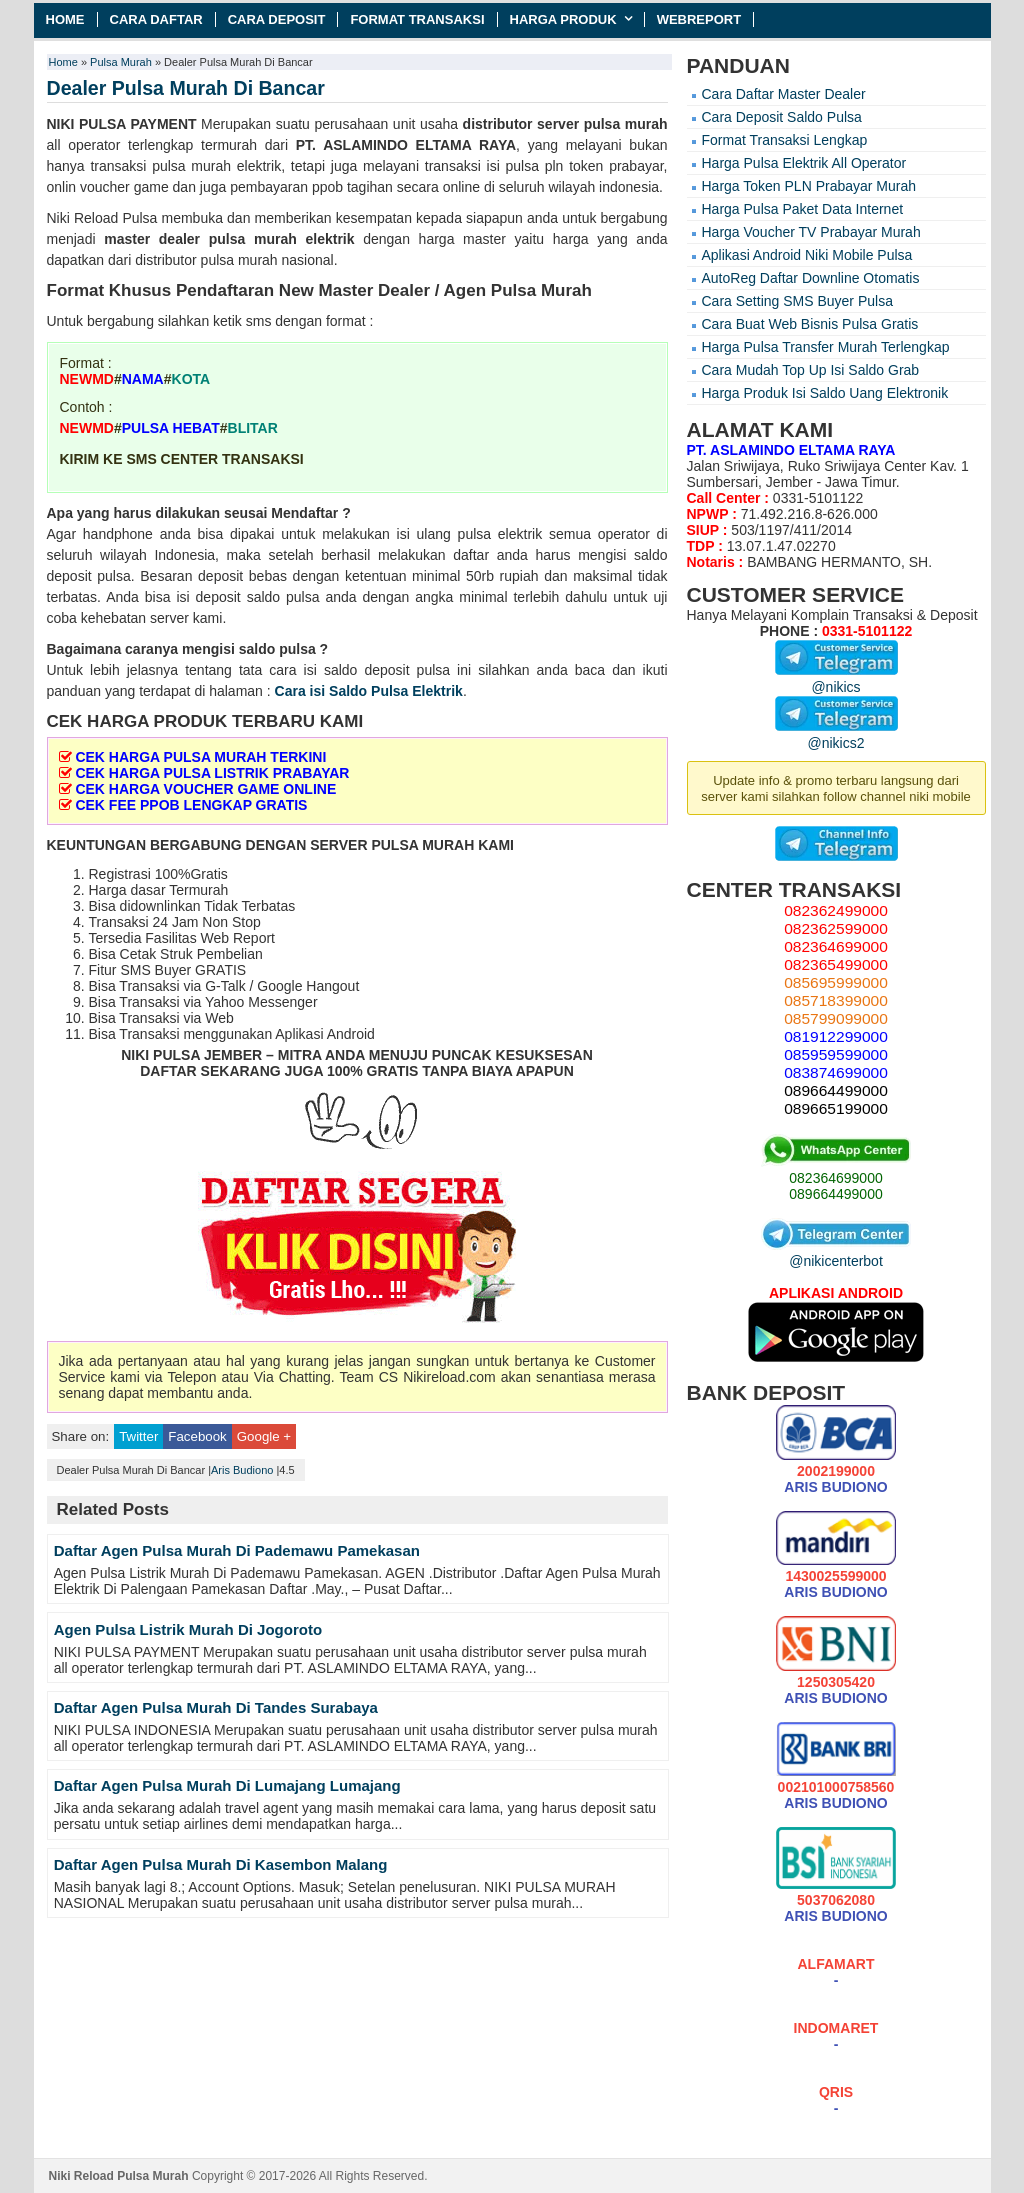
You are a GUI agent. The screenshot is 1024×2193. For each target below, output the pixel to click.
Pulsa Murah (121, 62)
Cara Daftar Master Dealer (784, 94)
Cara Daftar (156, 19)
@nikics (836, 679)
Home (65, 19)
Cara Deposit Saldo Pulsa (782, 117)
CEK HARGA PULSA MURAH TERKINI (200, 757)
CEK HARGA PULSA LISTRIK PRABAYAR (212, 773)
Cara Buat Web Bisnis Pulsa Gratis (810, 324)
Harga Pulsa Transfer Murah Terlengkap (826, 347)
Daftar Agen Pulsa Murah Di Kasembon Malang (221, 1864)
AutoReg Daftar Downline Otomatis (811, 278)
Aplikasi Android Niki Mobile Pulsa (807, 255)
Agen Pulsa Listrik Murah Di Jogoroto (188, 1629)
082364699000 (835, 1178)
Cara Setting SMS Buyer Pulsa (797, 301)
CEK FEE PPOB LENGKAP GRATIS (191, 805)
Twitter (138, 1436)
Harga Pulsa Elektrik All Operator (804, 163)
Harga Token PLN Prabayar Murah (809, 186)
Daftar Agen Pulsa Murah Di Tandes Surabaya (216, 1707)
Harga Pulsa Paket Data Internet (803, 209)
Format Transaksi (417, 19)
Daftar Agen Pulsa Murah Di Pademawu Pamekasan (237, 1550)
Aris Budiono (242, 1470)
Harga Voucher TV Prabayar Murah (811, 232)
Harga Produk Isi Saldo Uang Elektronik (825, 393)
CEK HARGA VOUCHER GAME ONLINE (205, 789)
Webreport (699, 19)
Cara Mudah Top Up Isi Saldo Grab (811, 370)
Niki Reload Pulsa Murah (119, 2176)
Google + (264, 1436)
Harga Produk (563, 19)
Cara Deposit (277, 19)
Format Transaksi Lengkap (785, 140)
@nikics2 (836, 735)
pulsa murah (626, 124)
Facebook (197, 1436)
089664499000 (835, 1194)
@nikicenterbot (836, 1253)
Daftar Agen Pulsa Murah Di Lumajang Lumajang (227, 1785)
